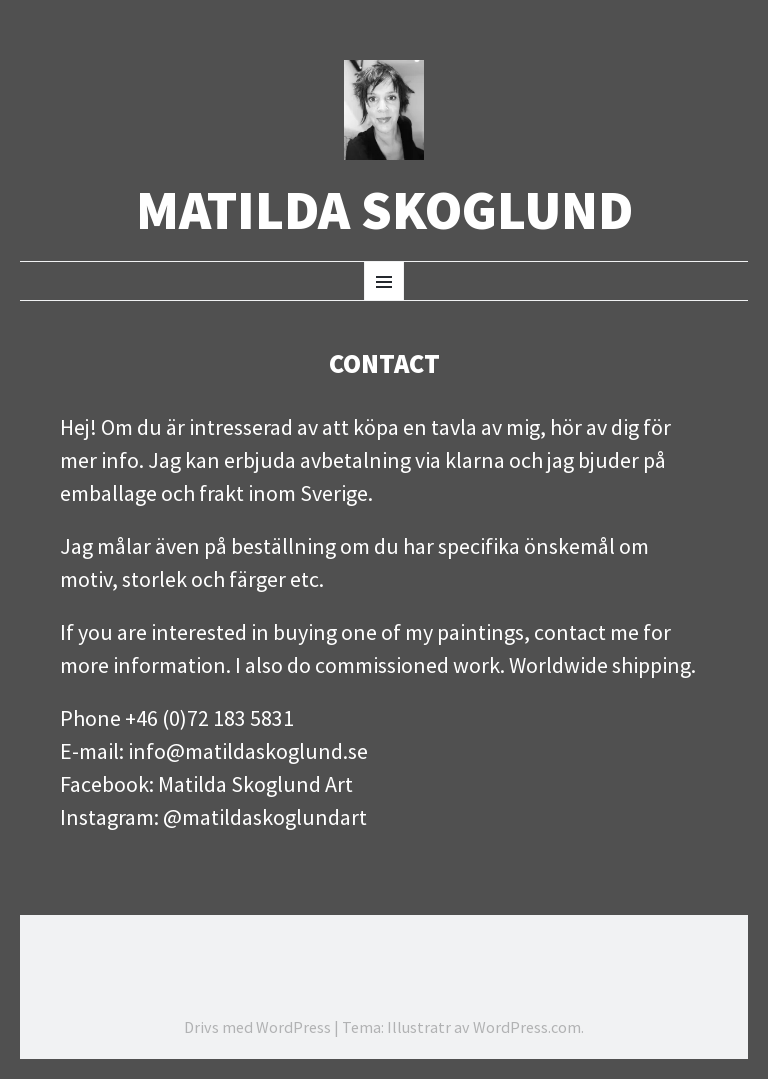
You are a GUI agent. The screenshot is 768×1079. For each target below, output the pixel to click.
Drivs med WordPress (257, 1027)
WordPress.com (527, 1027)
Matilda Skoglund (384, 210)
